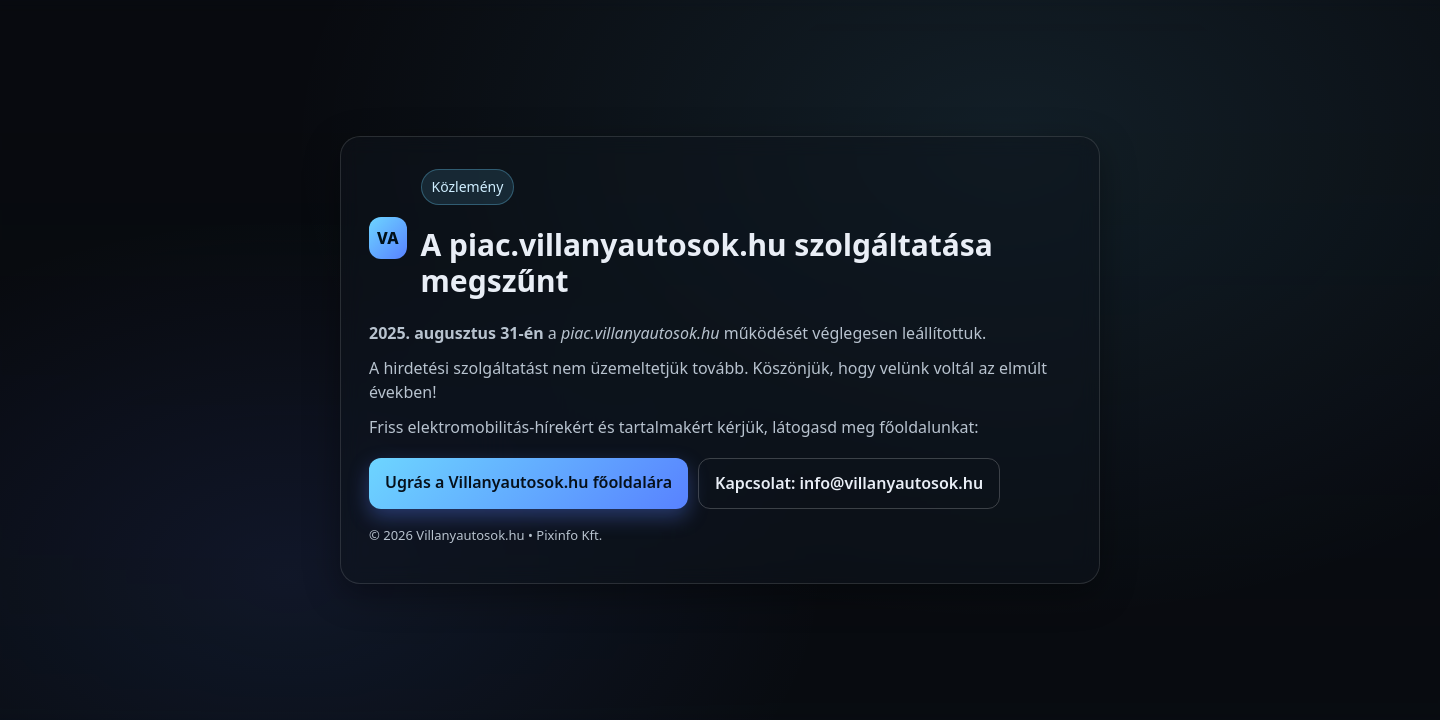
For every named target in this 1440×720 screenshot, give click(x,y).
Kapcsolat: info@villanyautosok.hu (849, 483)
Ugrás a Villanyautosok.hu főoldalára (528, 482)
